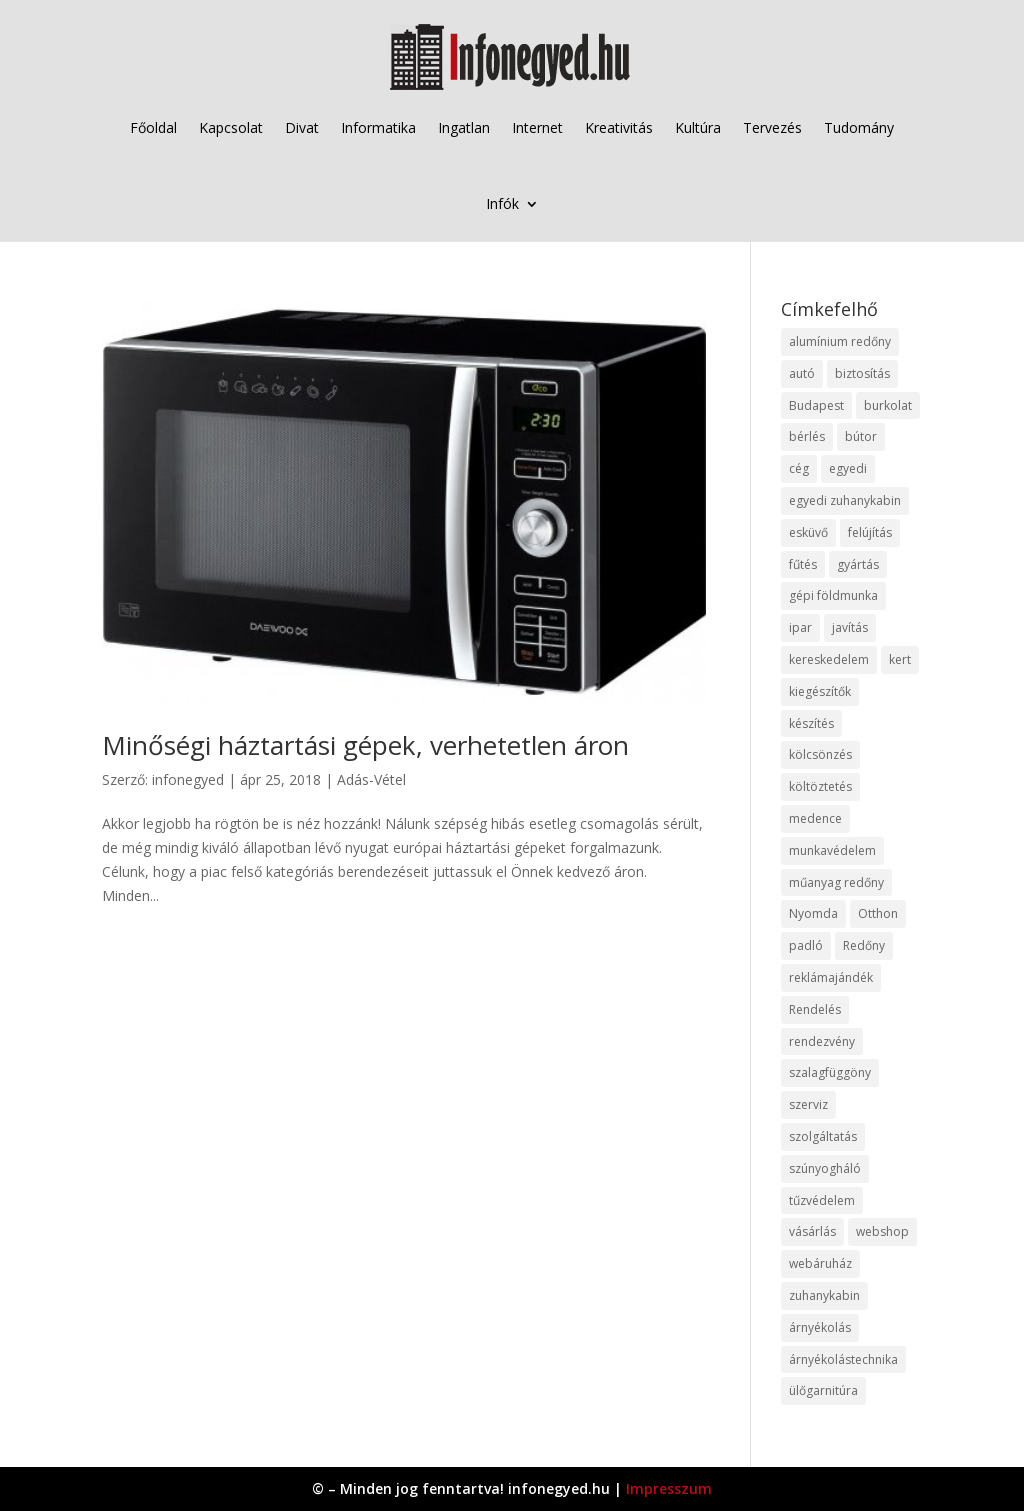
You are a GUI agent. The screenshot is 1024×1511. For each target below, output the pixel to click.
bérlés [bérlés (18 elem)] (807, 436)
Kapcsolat (231, 127)
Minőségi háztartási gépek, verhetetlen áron (365, 745)
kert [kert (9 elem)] (900, 659)
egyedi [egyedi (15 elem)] (848, 468)
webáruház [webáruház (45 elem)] (820, 1263)
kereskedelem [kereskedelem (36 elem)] (829, 659)
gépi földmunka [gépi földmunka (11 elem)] (833, 595)
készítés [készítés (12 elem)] (811, 723)
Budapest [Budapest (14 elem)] (816, 405)
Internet (537, 127)
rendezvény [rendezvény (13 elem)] (822, 1041)
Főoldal (153, 127)
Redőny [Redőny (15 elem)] (864, 945)
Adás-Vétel (371, 779)
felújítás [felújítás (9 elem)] (870, 532)
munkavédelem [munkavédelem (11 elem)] (832, 850)
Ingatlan (464, 127)
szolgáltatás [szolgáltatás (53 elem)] (823, 1136)
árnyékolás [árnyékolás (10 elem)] (820, 1327)
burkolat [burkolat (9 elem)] (888, 405)
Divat (302, 127)
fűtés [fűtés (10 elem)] (803, 564)
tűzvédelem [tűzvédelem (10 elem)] (822, 1200)
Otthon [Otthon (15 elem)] (878, 913)
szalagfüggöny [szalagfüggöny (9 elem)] (830, 1072)
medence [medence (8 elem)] (815, 818)
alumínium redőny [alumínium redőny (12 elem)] (840, 341)
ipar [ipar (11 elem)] (800, 627)
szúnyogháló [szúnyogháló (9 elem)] (825, 1168)
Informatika (378, 127)
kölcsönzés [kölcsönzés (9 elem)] (820, 754)
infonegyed (188, 779)
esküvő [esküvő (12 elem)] (808, 532)
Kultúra (698, 127)
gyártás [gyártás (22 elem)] (858, 564)
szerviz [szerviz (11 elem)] (808, 1104)
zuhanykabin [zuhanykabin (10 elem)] (824, 1295)
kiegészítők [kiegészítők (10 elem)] (820, 691)
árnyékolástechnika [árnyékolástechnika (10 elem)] (843, 1359)
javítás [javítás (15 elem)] (850, 627)
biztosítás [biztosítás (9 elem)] (862, 373)
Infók (502, 203)
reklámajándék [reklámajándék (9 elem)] (831, 977)
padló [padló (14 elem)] (806, 945)
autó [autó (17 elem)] (802, 373)
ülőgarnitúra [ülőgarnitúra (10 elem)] (823, 1390)
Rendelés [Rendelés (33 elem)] (815, 1009)
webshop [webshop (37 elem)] (882, 1231)
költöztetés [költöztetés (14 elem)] (820, 786)
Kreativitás (619, 127)
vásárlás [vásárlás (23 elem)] (812, 1231)
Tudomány (859, 127)
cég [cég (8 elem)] (799, 468)
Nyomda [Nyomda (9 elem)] (813, 913)
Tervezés (772, 127)
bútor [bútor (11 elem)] (861, 436)
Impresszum (669, 1488)
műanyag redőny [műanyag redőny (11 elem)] (836, 882)
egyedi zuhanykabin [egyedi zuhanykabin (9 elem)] (845, 500)
